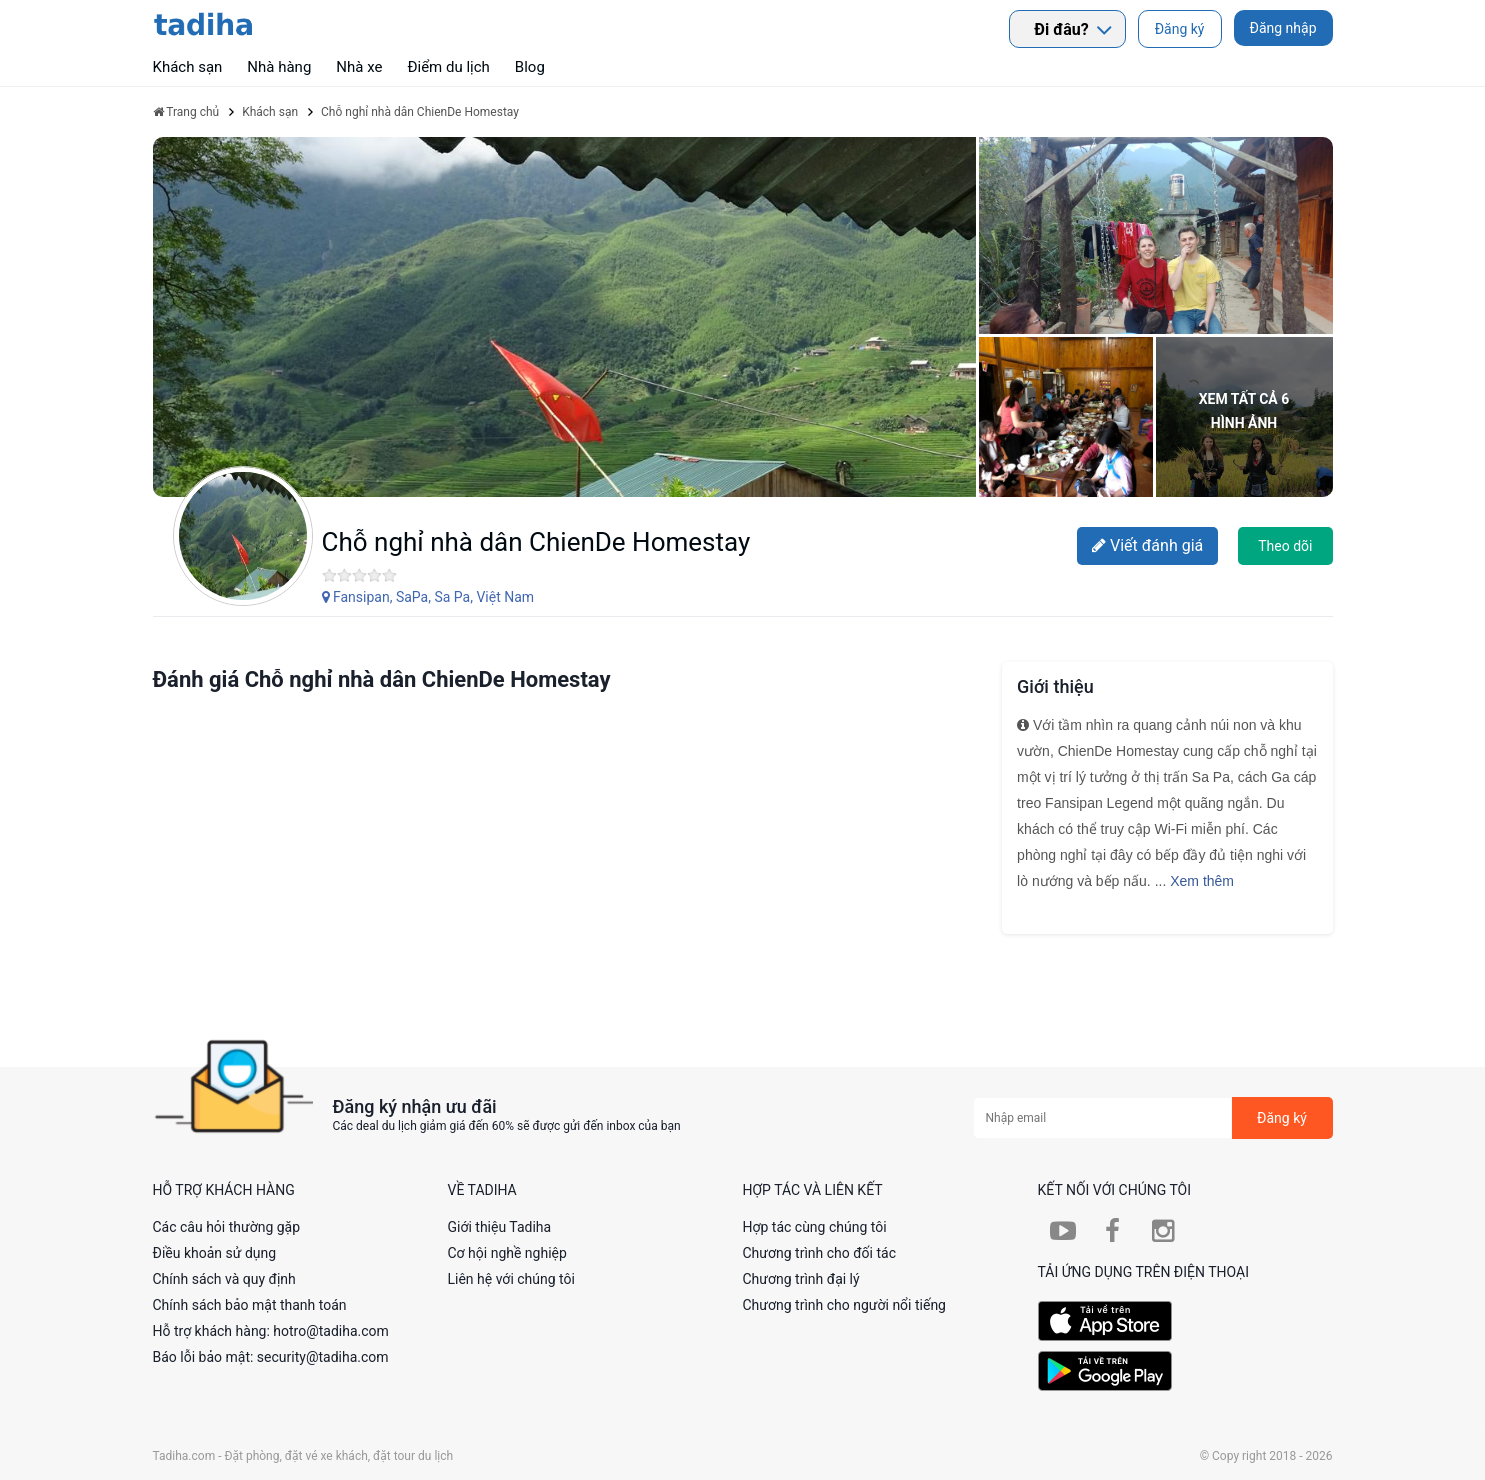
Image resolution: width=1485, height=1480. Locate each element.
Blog (530, 67)
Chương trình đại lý (801, 1279)
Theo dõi (1285, 546)
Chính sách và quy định (224, 1279)
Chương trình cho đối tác (820, 1253)
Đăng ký (1180, 29)
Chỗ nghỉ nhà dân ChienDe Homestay (536, 542)
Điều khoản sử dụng (215, 1253)
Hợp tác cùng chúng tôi (815, 1227)
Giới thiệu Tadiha (500, 1227)
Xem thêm (1202, 881)
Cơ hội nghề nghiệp (507, 1253)
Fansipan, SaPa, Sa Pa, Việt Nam (428, 597)
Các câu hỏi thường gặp (227, 1227)
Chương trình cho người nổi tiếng (845, 1305)
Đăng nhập (1283, 28)
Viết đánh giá (1147, 545)
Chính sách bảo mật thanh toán (250, 1305)
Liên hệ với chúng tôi (511, 1279)
